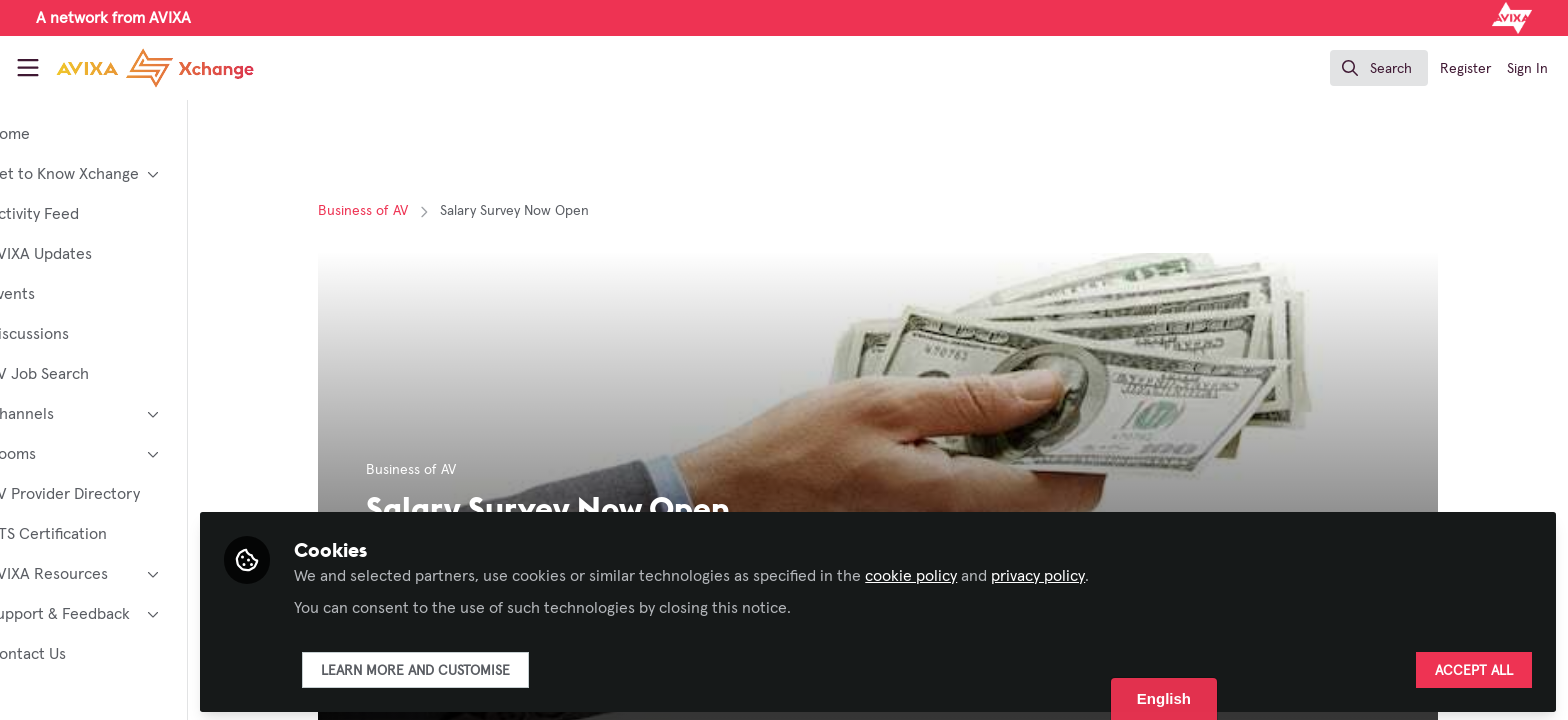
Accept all (1474, 667)
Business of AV (397, 211)
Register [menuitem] (1465, 69)
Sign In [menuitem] (1527, 69)
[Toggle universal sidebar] (28, 68)
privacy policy (1106, 572)
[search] (1379, 68)
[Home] (139, 68)
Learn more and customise (483, 667)
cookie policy (979, 572)
